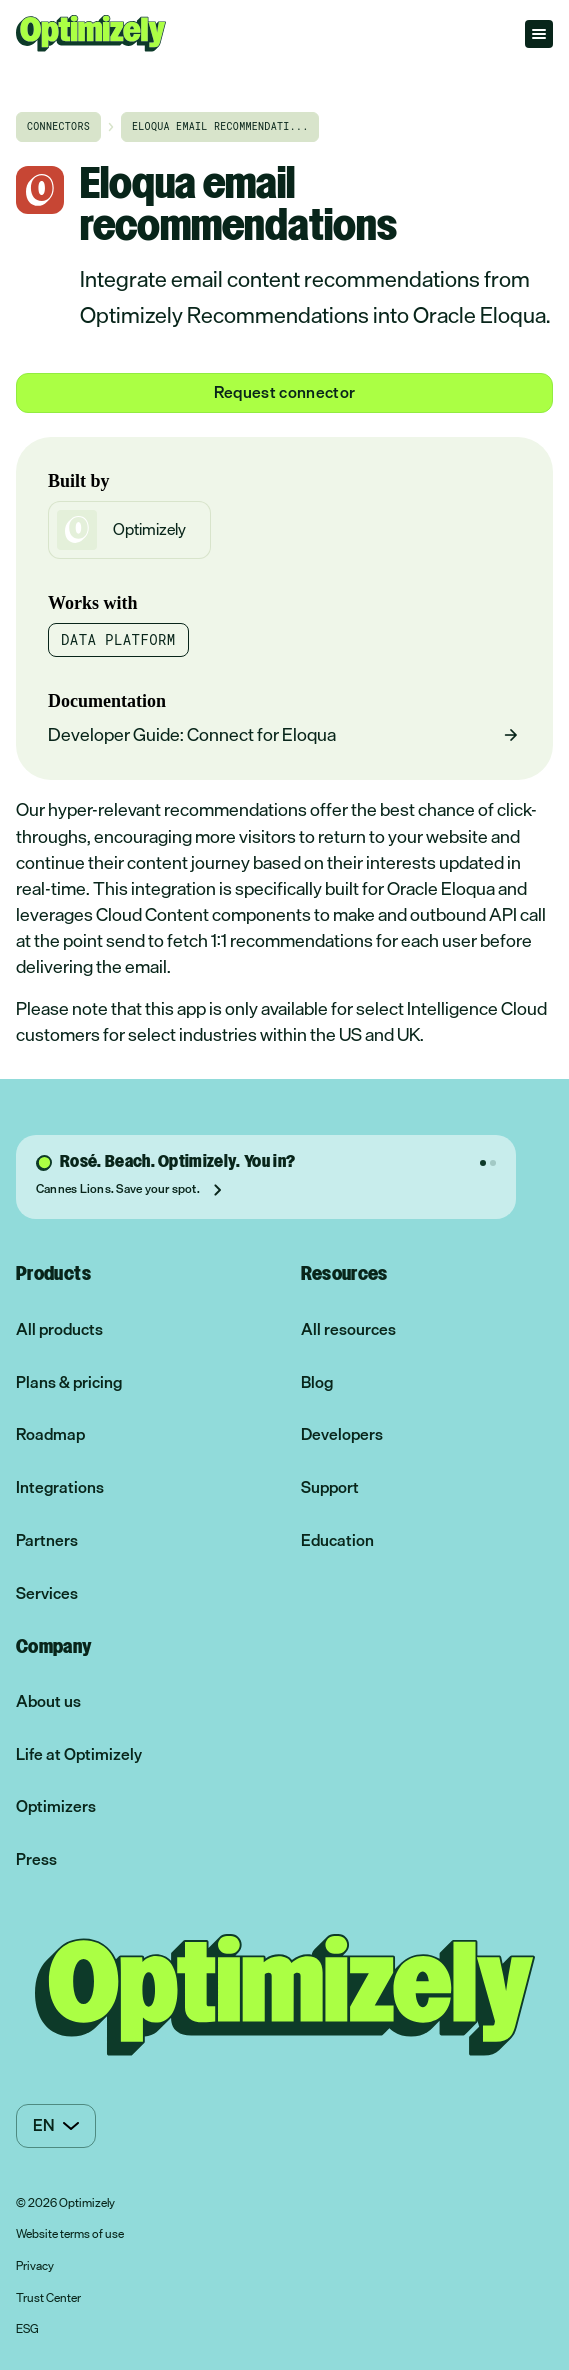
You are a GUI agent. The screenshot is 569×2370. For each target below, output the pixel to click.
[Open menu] (539, 34)
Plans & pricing (69, 1382)
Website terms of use (70, 2235)
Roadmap (50, 1434)
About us (48, 1701)
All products (59, 1329)
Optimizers (56, 1806)
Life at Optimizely (79, 1754)
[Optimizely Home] (91, 33)
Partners (47, 1540)
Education (337, 1540)
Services (47, 1593)
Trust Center (48, 2299)
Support (330, 1487)
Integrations (60, 1487)
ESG (27, 2330)
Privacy (35, 2267)
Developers (342, 1434)
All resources (348, 1329)
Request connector (284, 392)
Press (36, 1859)
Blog (317, 1382)
